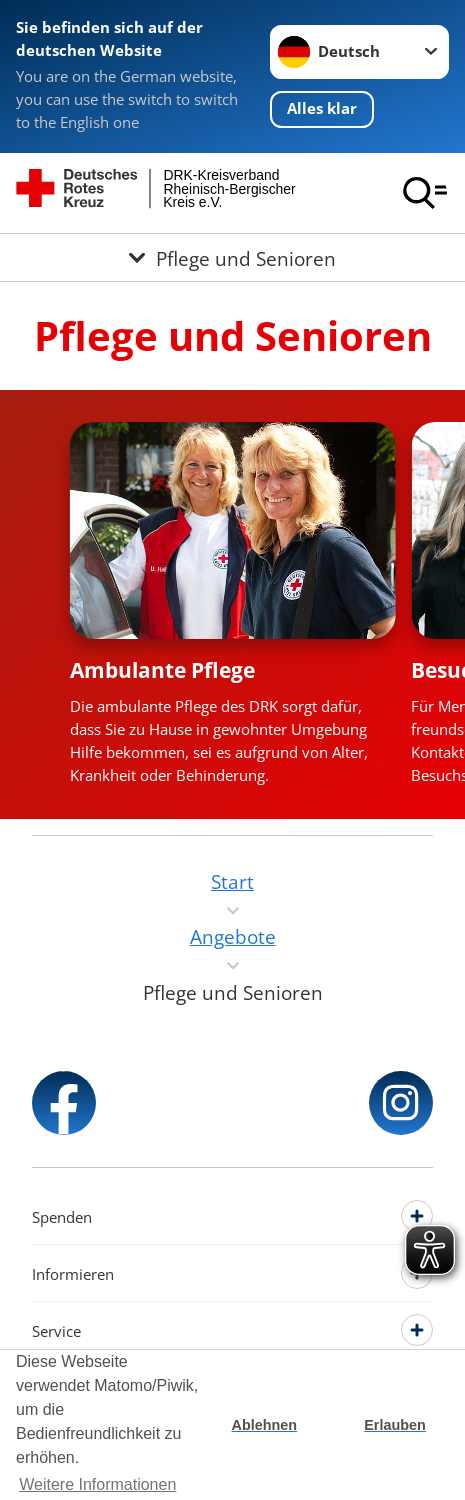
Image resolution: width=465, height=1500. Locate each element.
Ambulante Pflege (162, 670)
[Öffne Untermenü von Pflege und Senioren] (232, 257)
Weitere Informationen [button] (97, 1484)
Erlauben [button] (395, 1425)
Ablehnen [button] (265, 1425)
